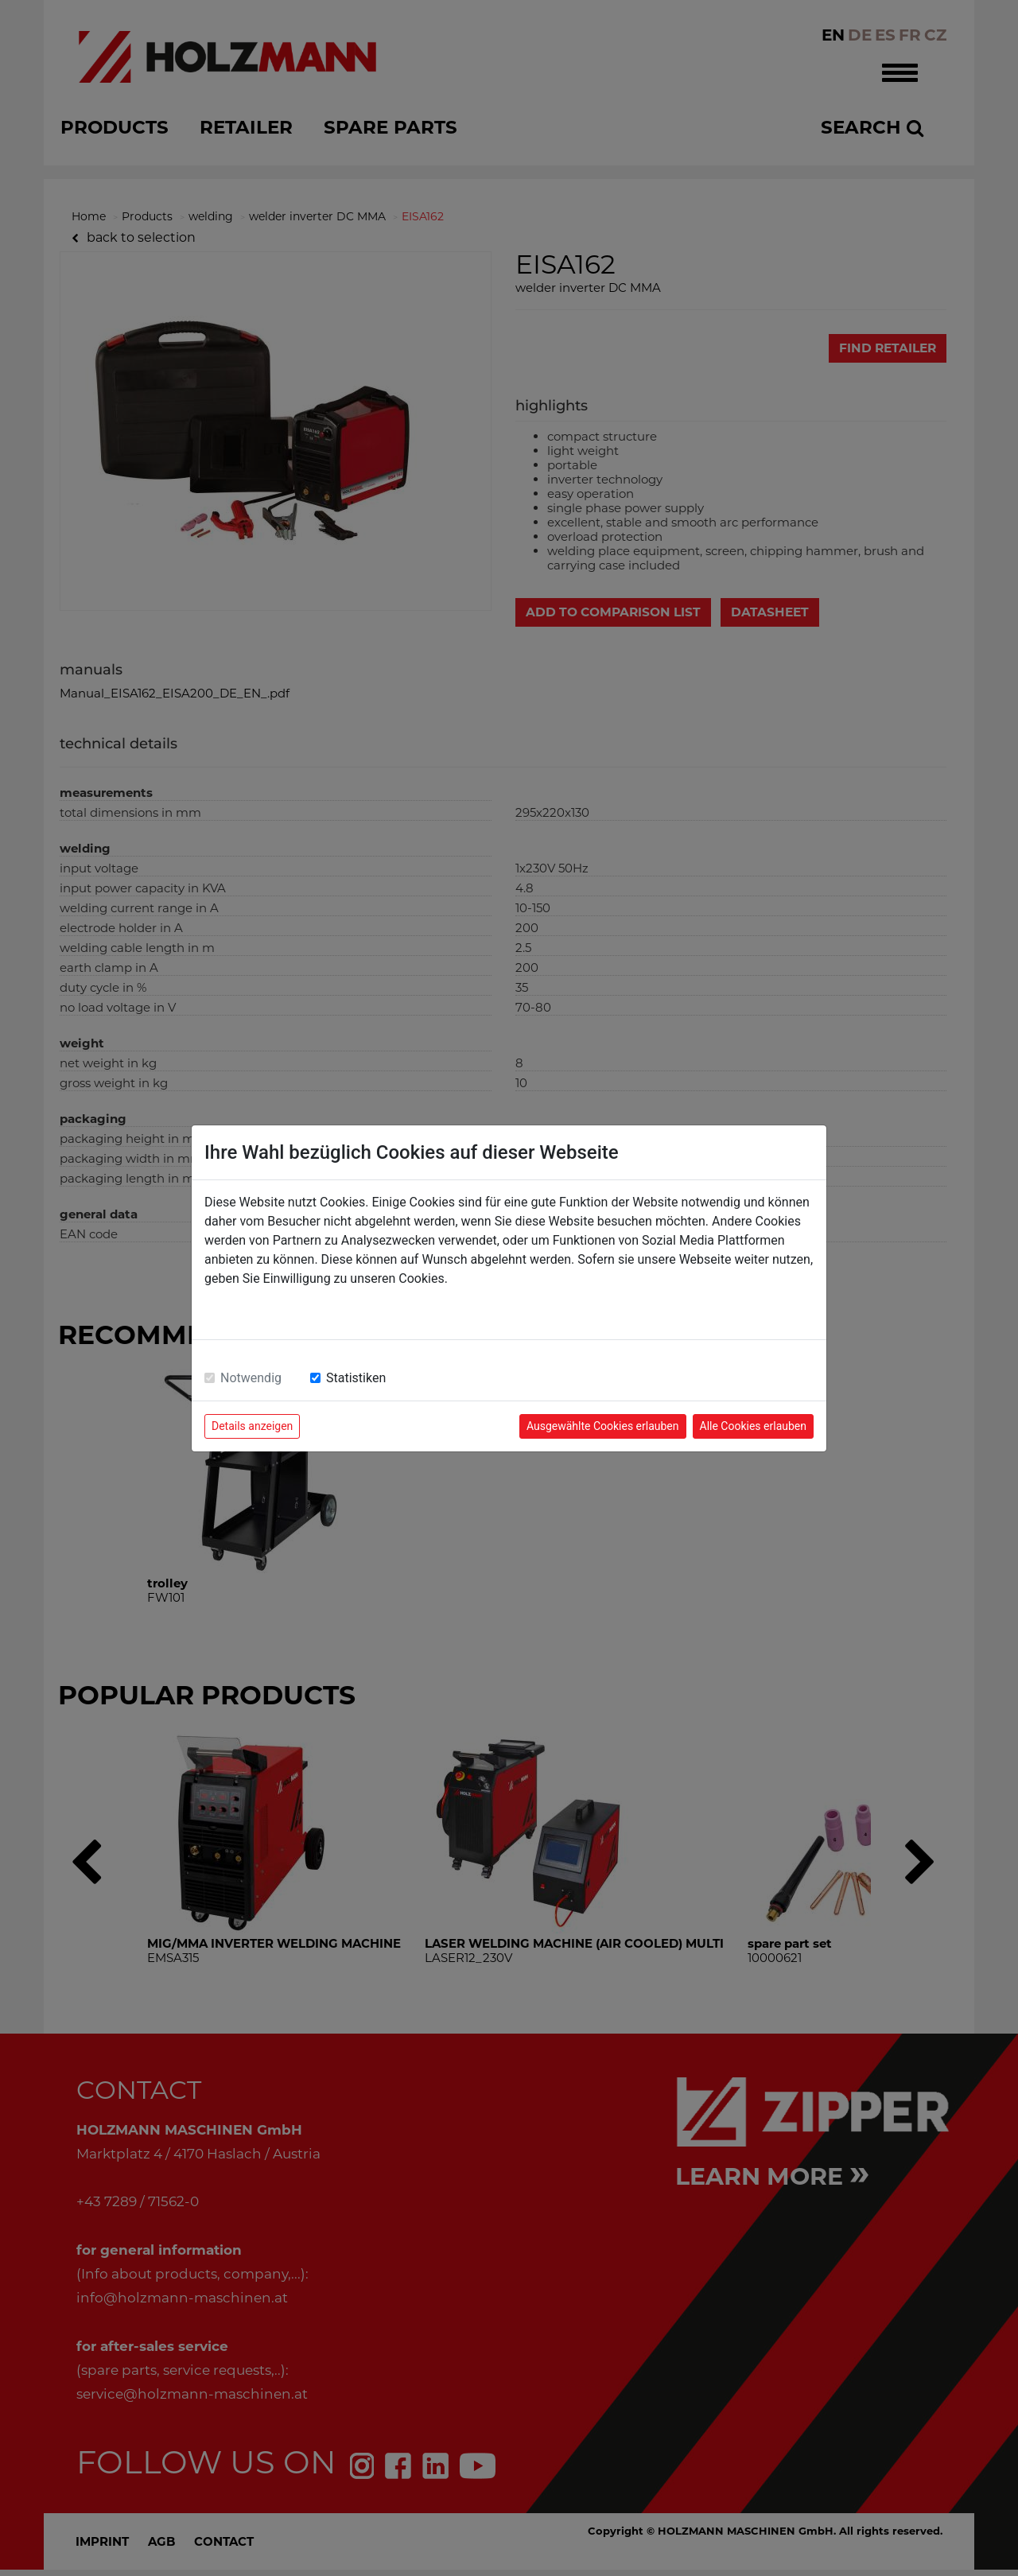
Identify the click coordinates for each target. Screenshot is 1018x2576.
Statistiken (356, 1377)
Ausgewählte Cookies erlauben (602, 1426)
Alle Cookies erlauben (753, 1426)
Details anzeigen (252, 1426)
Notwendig (251, 1377)
